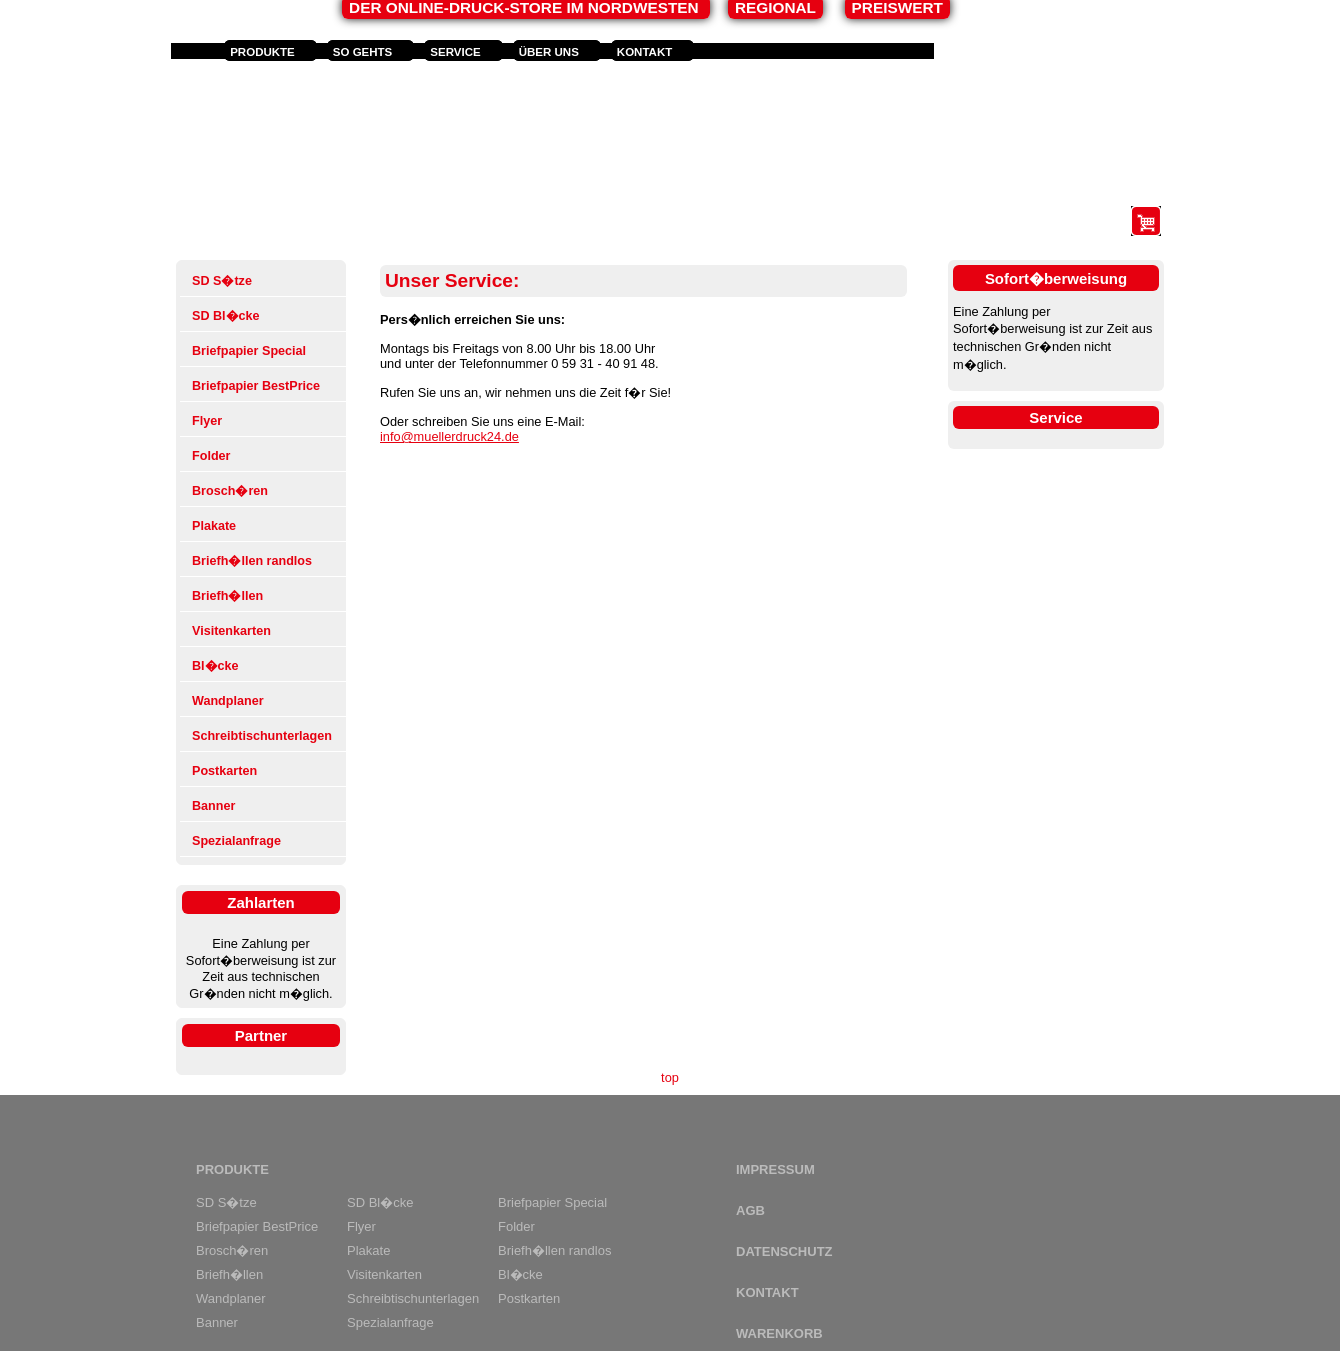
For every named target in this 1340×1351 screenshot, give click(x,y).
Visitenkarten (231, 631)
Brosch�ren (230, 491)
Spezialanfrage (236, 841)
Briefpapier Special (249, 351)
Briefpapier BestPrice (256, 386)
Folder (211, 456)
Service (455, 52)
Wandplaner (228, 701)
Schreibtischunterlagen (262, 736)
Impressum (775, 1169)
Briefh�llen (227, 596)
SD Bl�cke (226, 316)
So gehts (363, 52)
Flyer (207, 421)
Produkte (262, 52)
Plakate (214, 526)
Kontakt (644, 52)
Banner (213, 806)
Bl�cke (215, 666)
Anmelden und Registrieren (1033, 52)
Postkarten (224, 771)
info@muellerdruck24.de (449, 436)
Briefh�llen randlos (252, 561)
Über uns (549, 52)
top (670, 1077)
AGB (750, 1210)
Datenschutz (784, 1251)
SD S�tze (222, 281)
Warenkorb (779, 1333)
